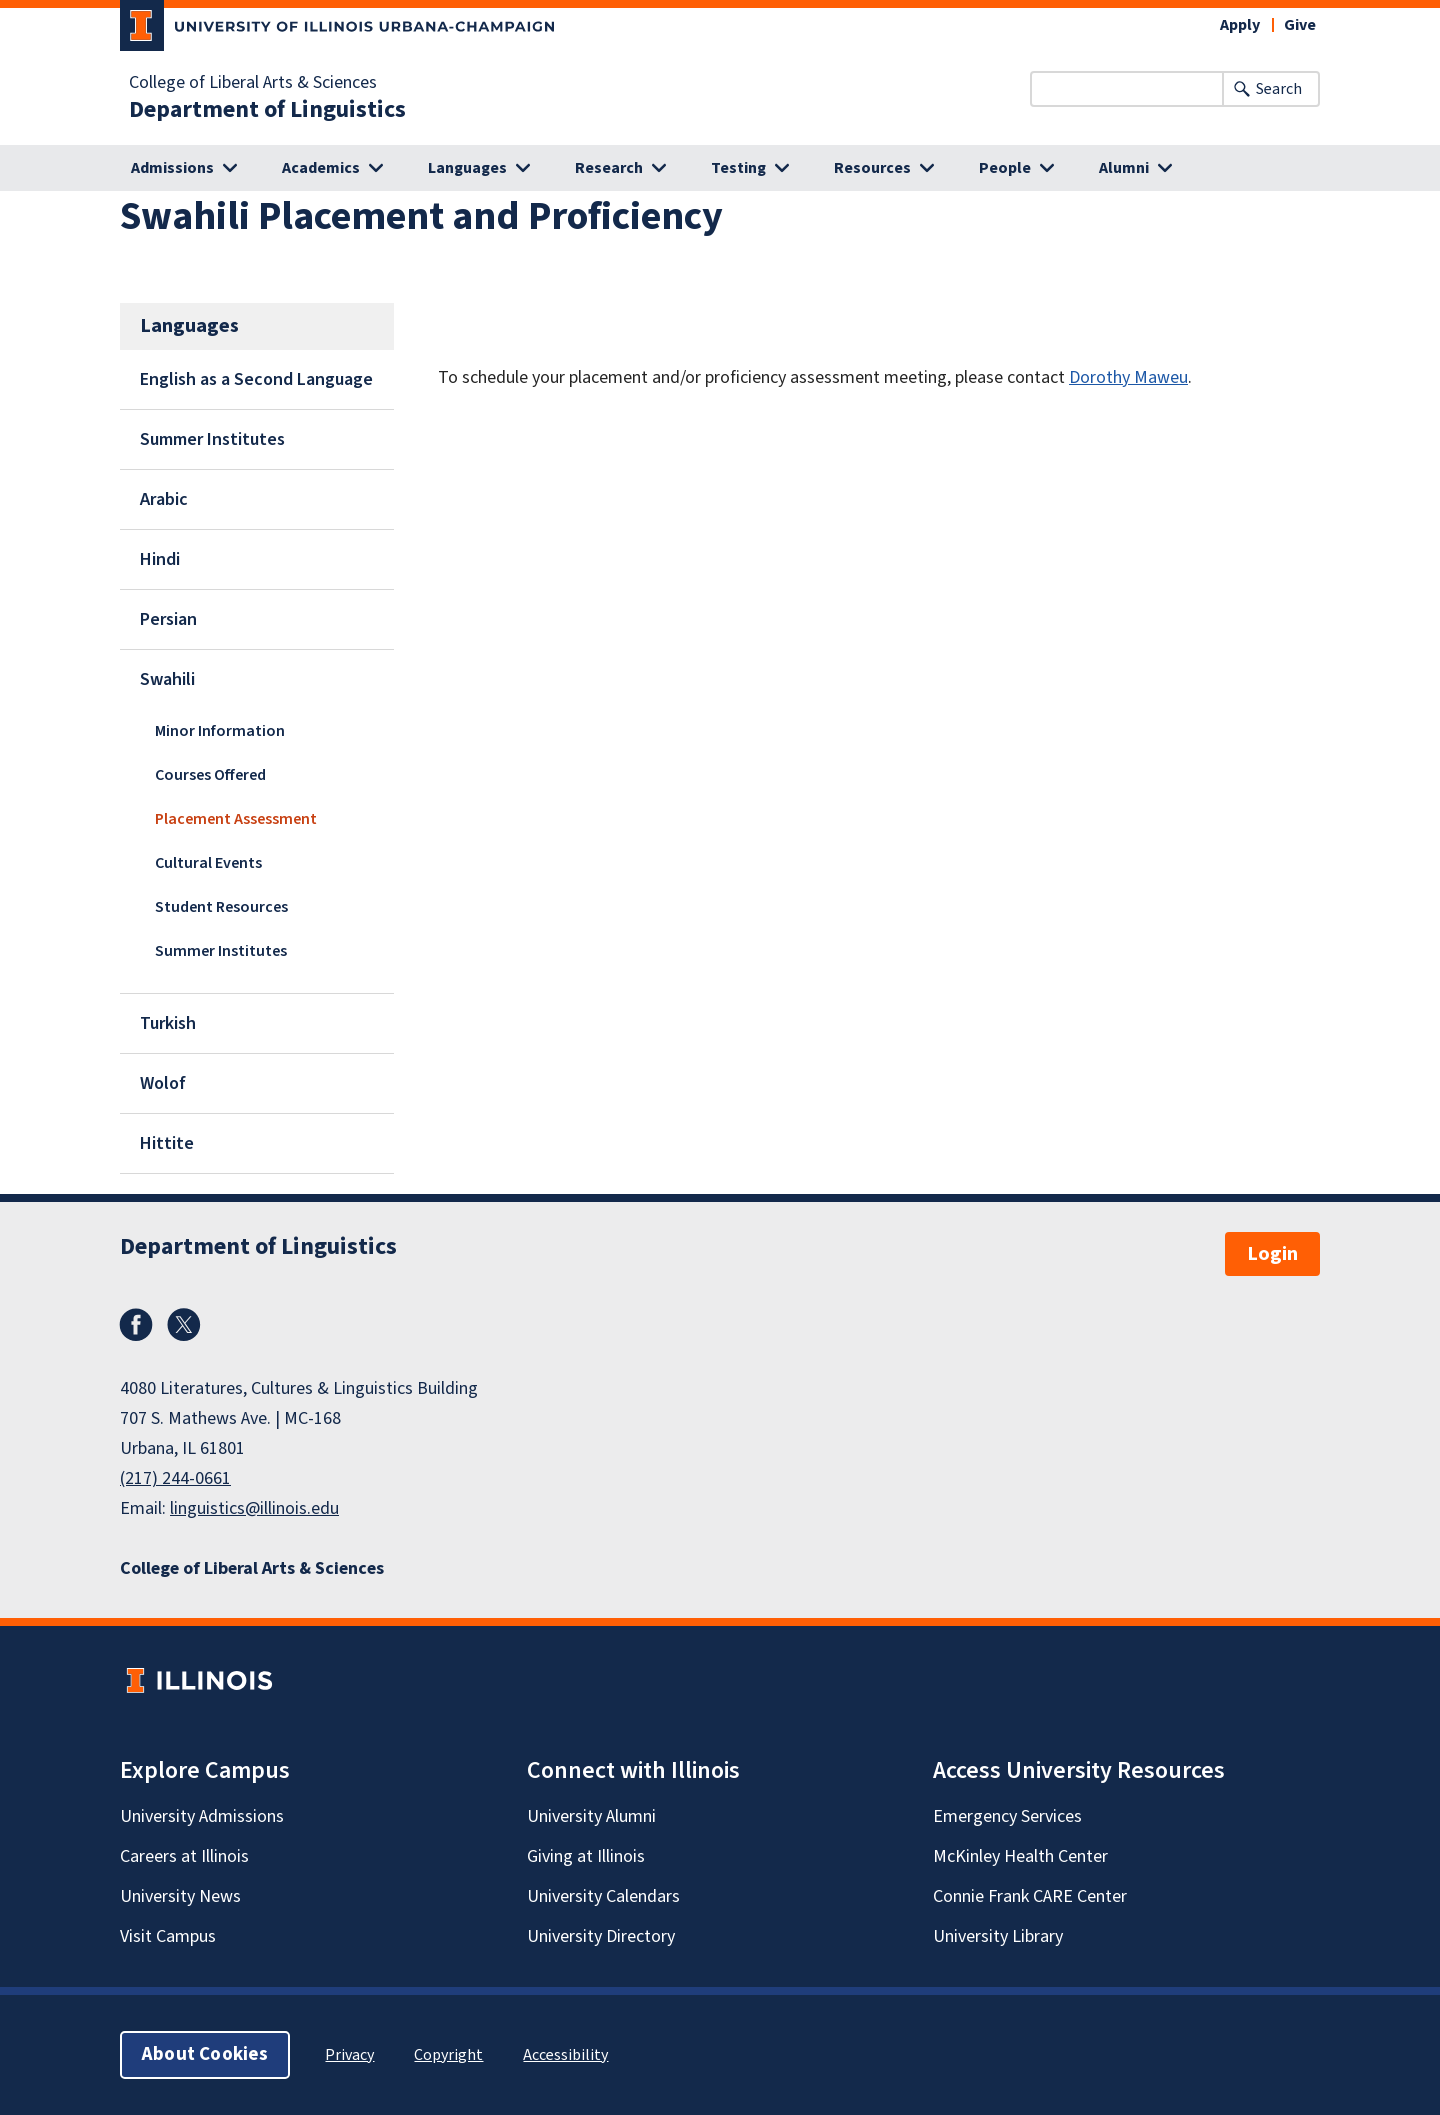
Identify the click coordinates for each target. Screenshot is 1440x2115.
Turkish (168, 1023)
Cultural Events (208, 863)
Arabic (164, 499)
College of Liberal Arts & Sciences (253, 83)
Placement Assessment (236, 819)
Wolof (163, 1083)
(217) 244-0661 (175, 1478)
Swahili (167, 679)
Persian (168, 619)
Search (1279, 89)
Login (1272, 1254)
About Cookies (205, 2054)
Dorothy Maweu (1128, 377)
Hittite (167, 1143)
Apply (1240, 25)
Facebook (136, 1325)
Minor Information (220, 731)
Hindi (160, 559)
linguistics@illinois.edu (254, 1508)
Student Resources (221, 907)
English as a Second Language (256, 379)
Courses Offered (210, 775)
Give (1300, 25)
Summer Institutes (212, 439)
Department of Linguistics (267, 110)
